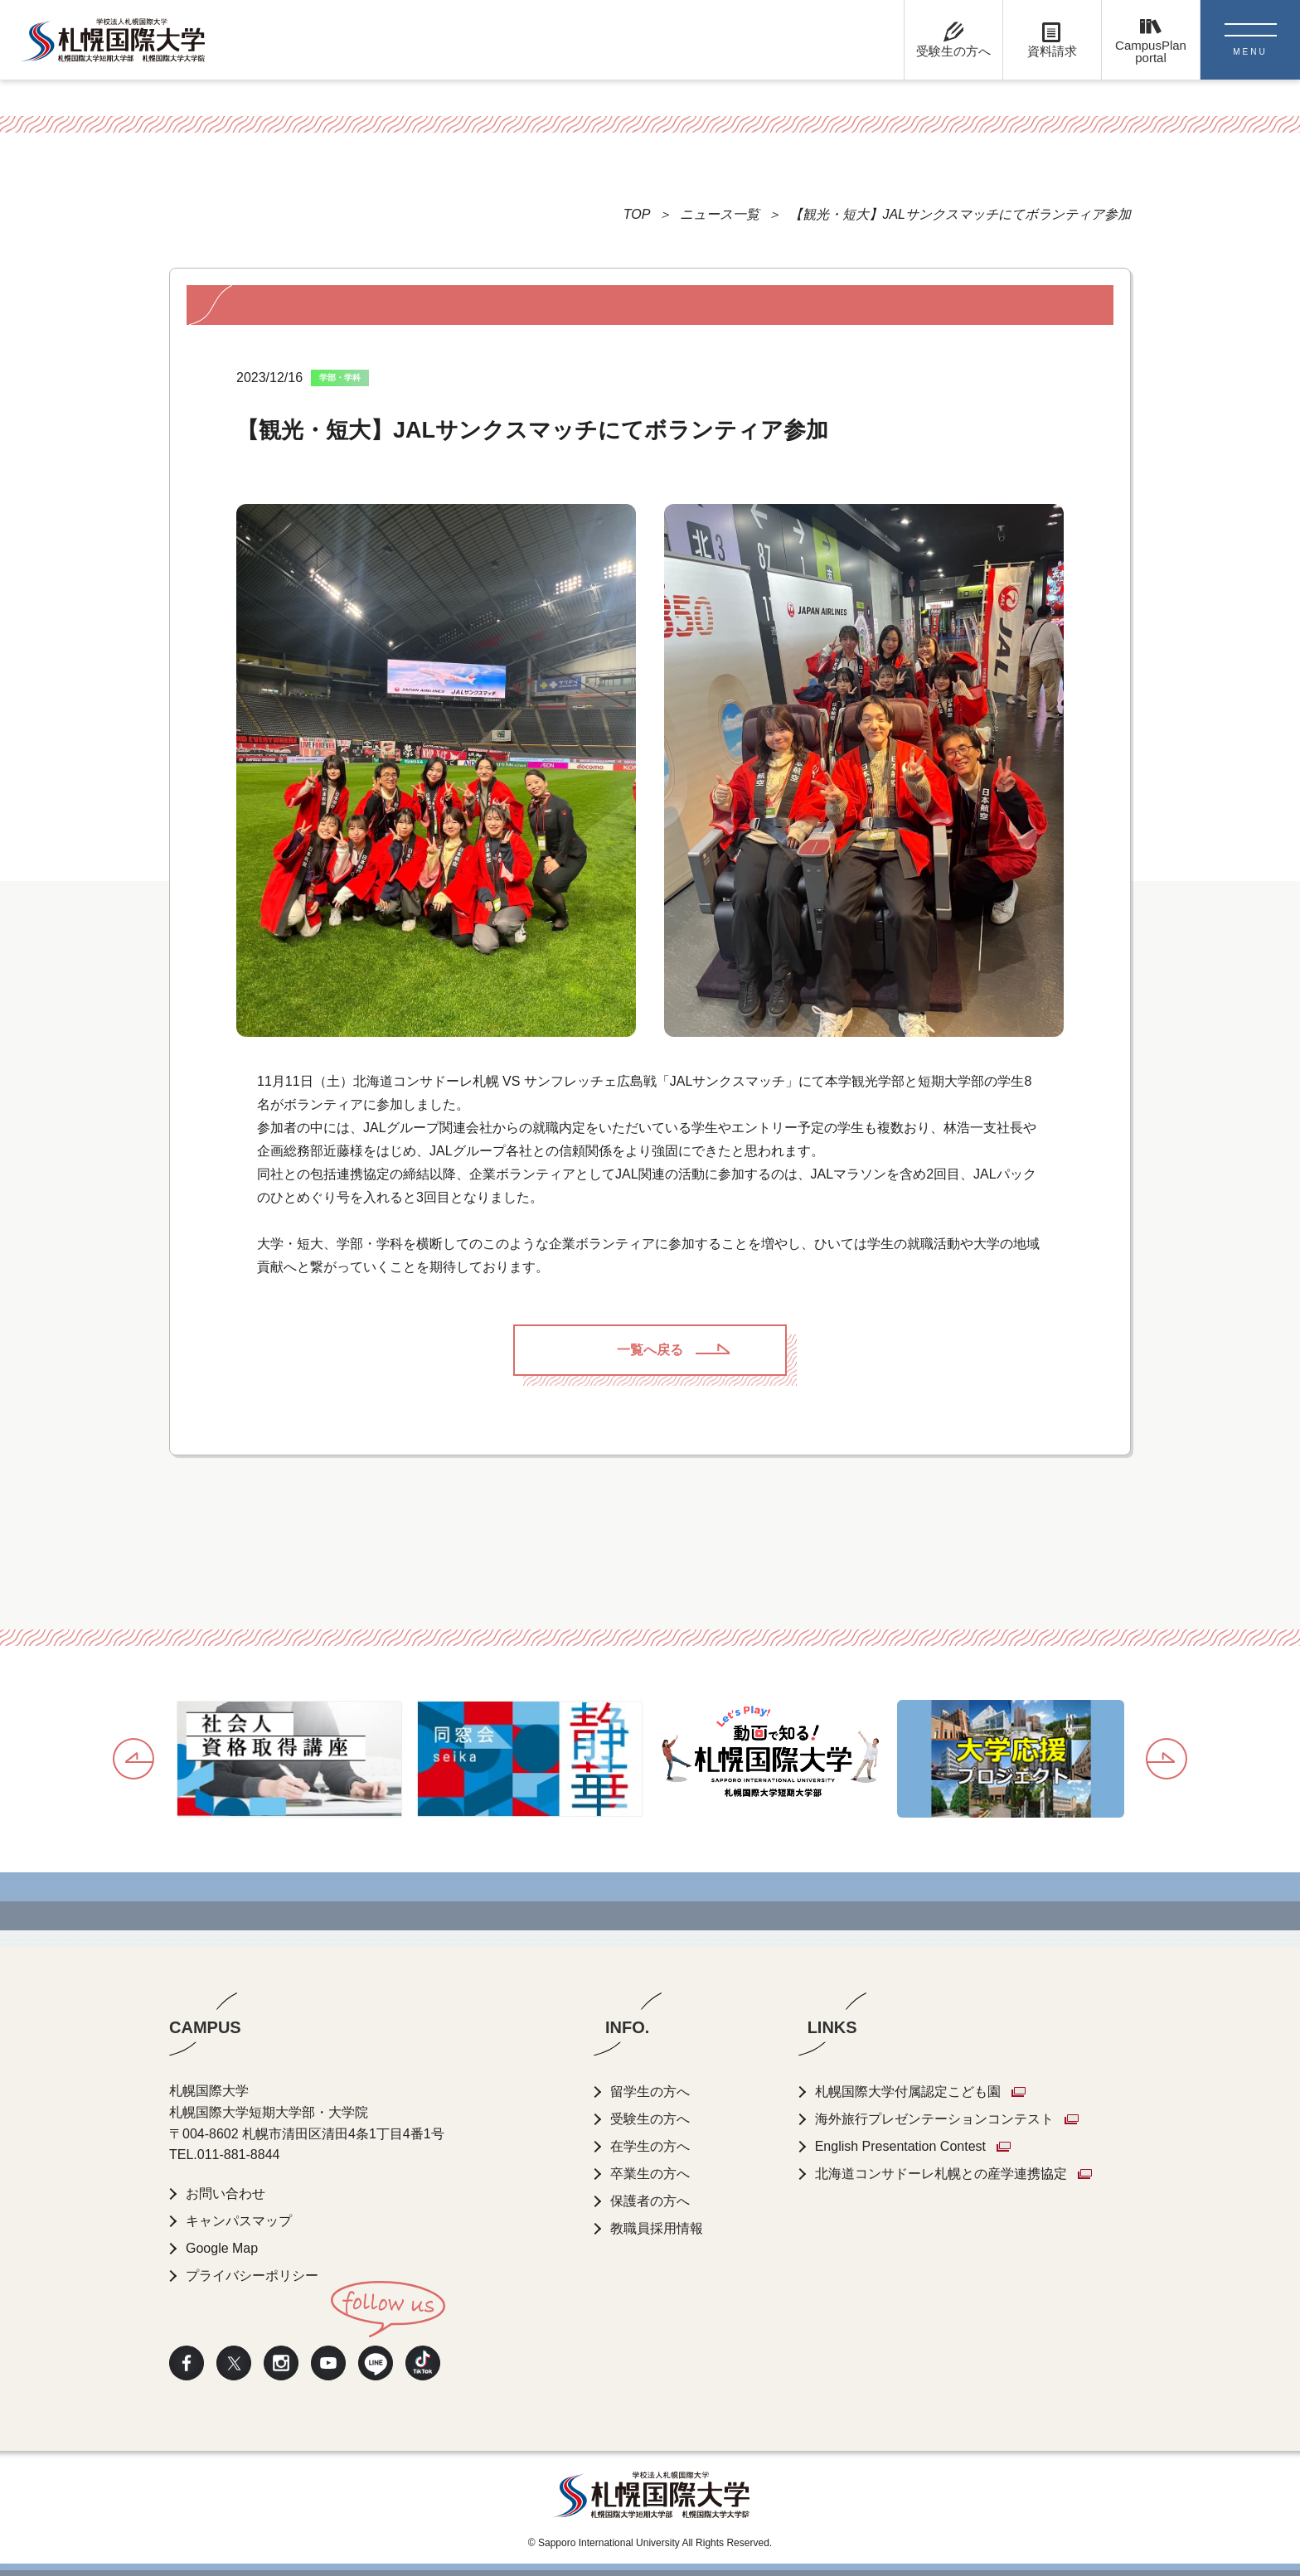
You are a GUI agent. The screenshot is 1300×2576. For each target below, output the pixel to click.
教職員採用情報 (656, 2228)
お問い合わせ (225, 2193)
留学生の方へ (650, 2092)
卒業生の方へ (650, 2174)
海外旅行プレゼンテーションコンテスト (934, 2119)
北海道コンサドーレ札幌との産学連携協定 (941, 2174)
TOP (637, 214)
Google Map (222, 2248)
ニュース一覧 (719, 214)
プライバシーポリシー (252, 2276)
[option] (289, 1759)
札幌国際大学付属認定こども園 (908, 2092)
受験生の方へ (650, 2119)
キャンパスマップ (239, 2221)
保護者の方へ (650, 2201)
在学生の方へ (650, 2146)
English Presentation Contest (900, 2146)
